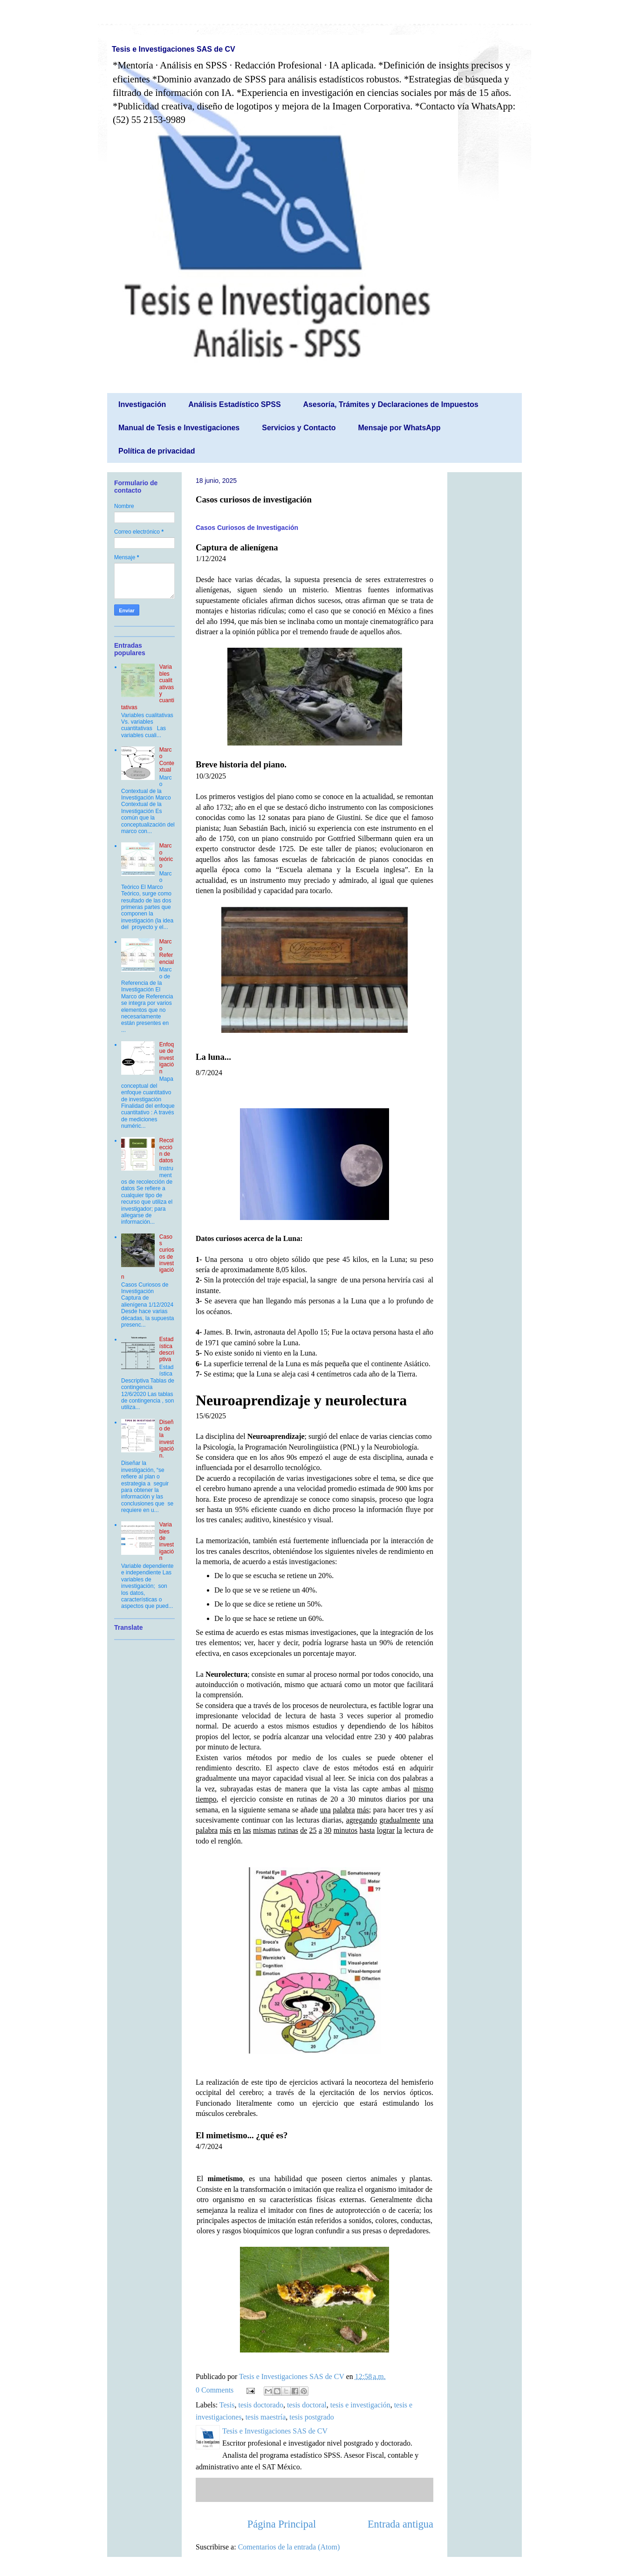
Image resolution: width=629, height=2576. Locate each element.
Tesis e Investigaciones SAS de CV (173, 49)
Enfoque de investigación (166, 1058)
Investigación (142, 404)
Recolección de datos (166, 1150)
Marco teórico (166, 855)
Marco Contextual (166, 759)
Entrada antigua (400, 2524)
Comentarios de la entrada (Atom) (289, 2547)
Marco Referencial (166, 951)
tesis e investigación (360, 2405)
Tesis (227, 2405)
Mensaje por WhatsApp (399, 428)
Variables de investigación (166, 1541)
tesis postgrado (311, 2417)
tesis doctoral (307, 2405)
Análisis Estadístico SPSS (234, 404)
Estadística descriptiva (166, 1349)
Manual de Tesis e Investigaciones (178, 428)
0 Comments (214, 2390)
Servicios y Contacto (298, 428)
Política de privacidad (156, 451)
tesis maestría (266, 2417)
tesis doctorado (260, 2405)
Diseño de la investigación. (166, 1439)
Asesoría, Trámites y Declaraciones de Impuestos (391, 404)
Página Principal (281, 2524)
